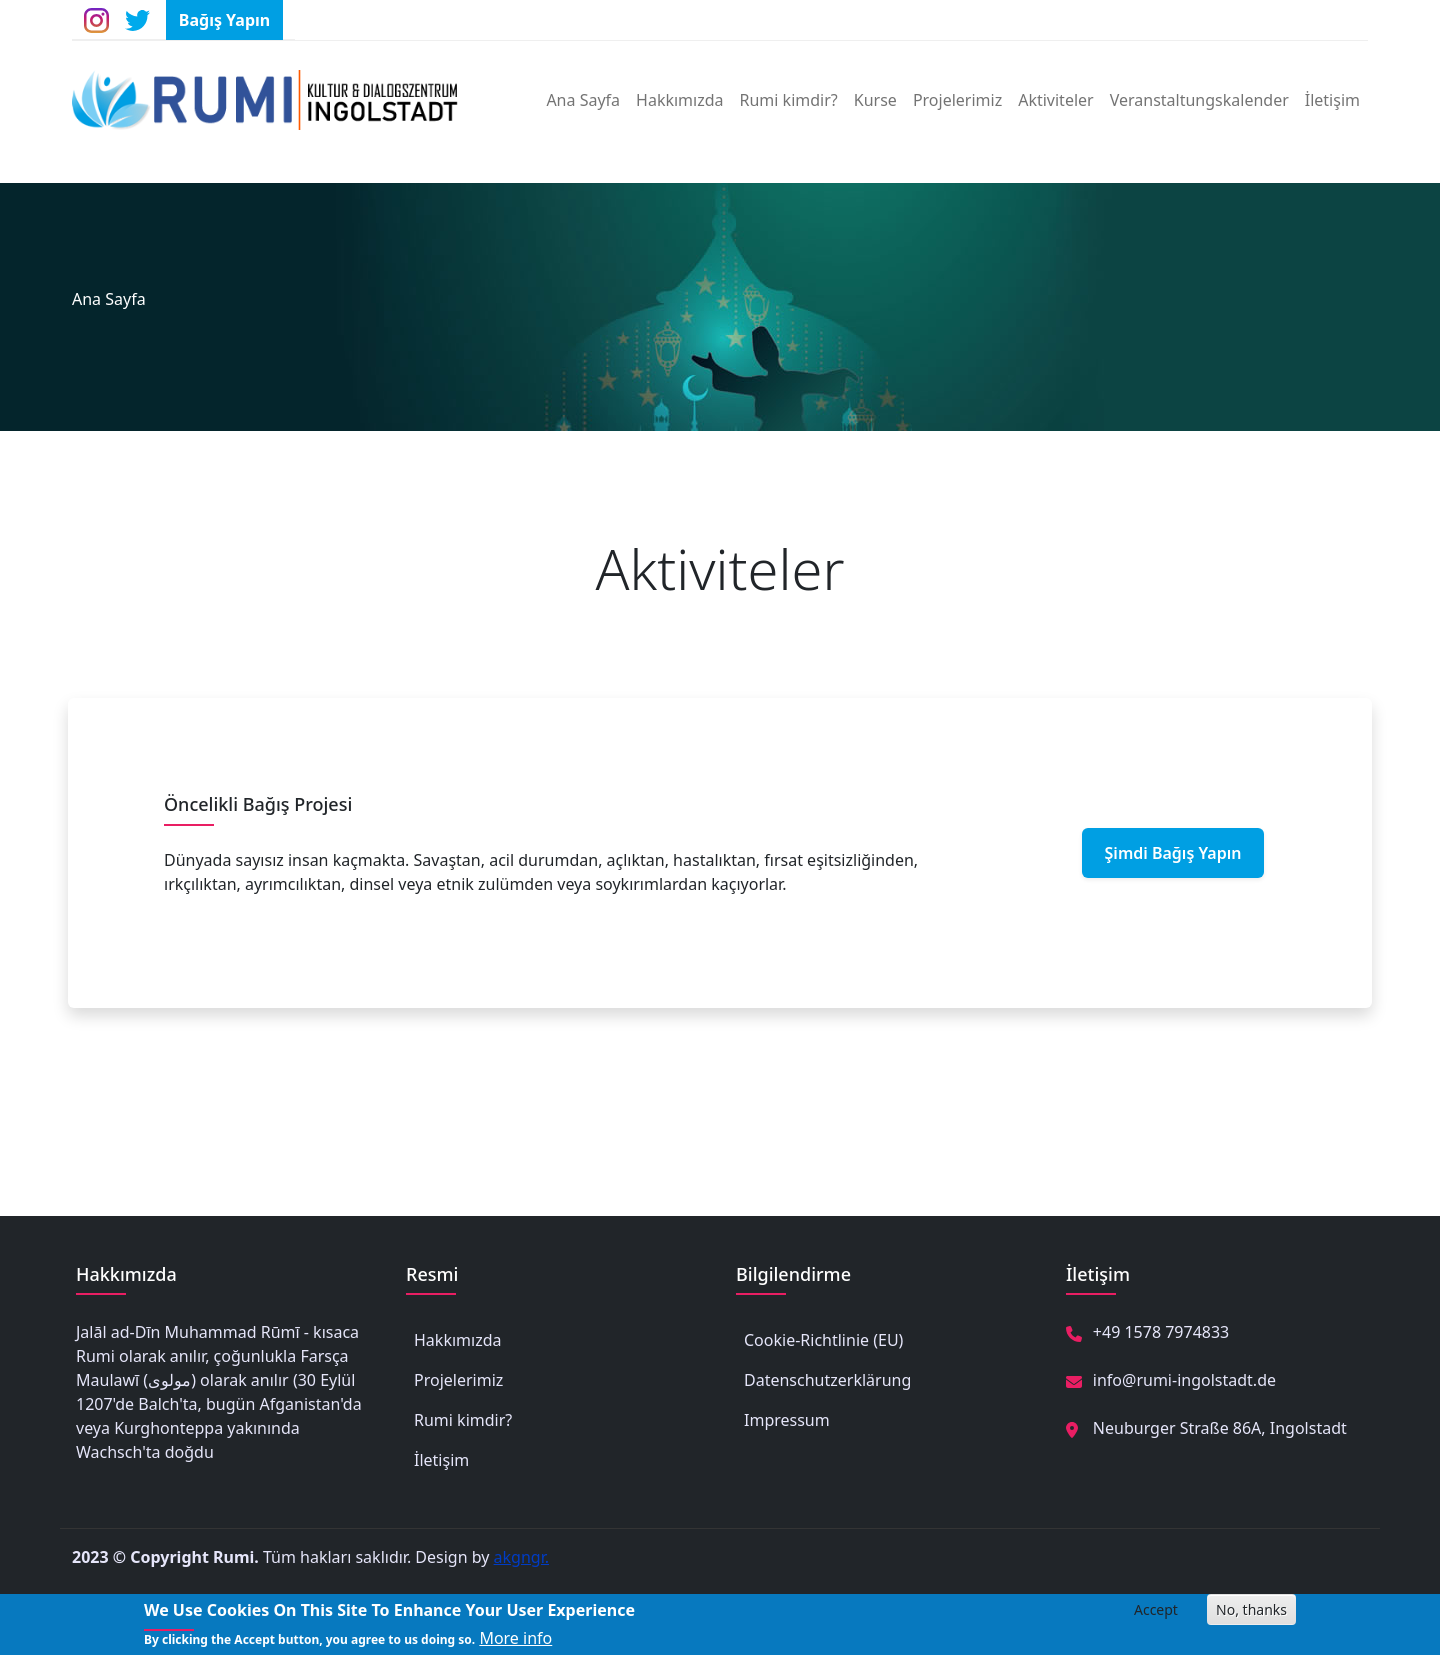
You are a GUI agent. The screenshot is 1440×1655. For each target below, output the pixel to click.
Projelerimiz (957, 100)
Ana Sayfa (583, 100)
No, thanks (1251, 1614)
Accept (1156, 1614)
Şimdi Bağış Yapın (1173, 853)
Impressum (787, 1420)
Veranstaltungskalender (1199, 100)
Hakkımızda (679, 100)
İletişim (1332, 100)
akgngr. (521, 1557)
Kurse (875, 100)
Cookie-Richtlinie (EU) (823, 1340)
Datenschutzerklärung (827, 1380)
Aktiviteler (1056, 100)
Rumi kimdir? (789, 100)
